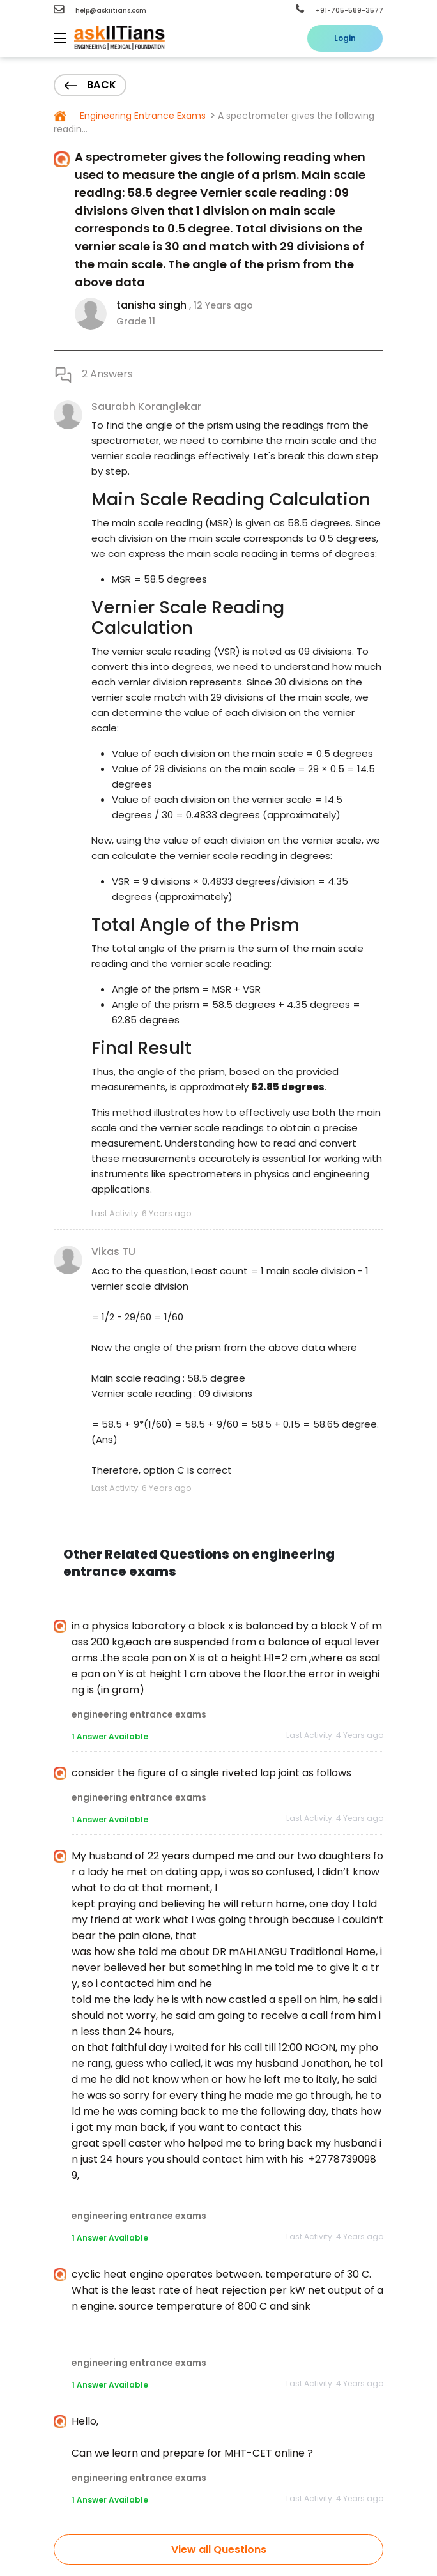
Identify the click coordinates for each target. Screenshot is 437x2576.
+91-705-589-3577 (339, 10)
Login (345, 38)
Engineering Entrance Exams (141, 115)
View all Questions (218, 2549)
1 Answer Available (110, 1736)
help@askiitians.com (100, 10)
